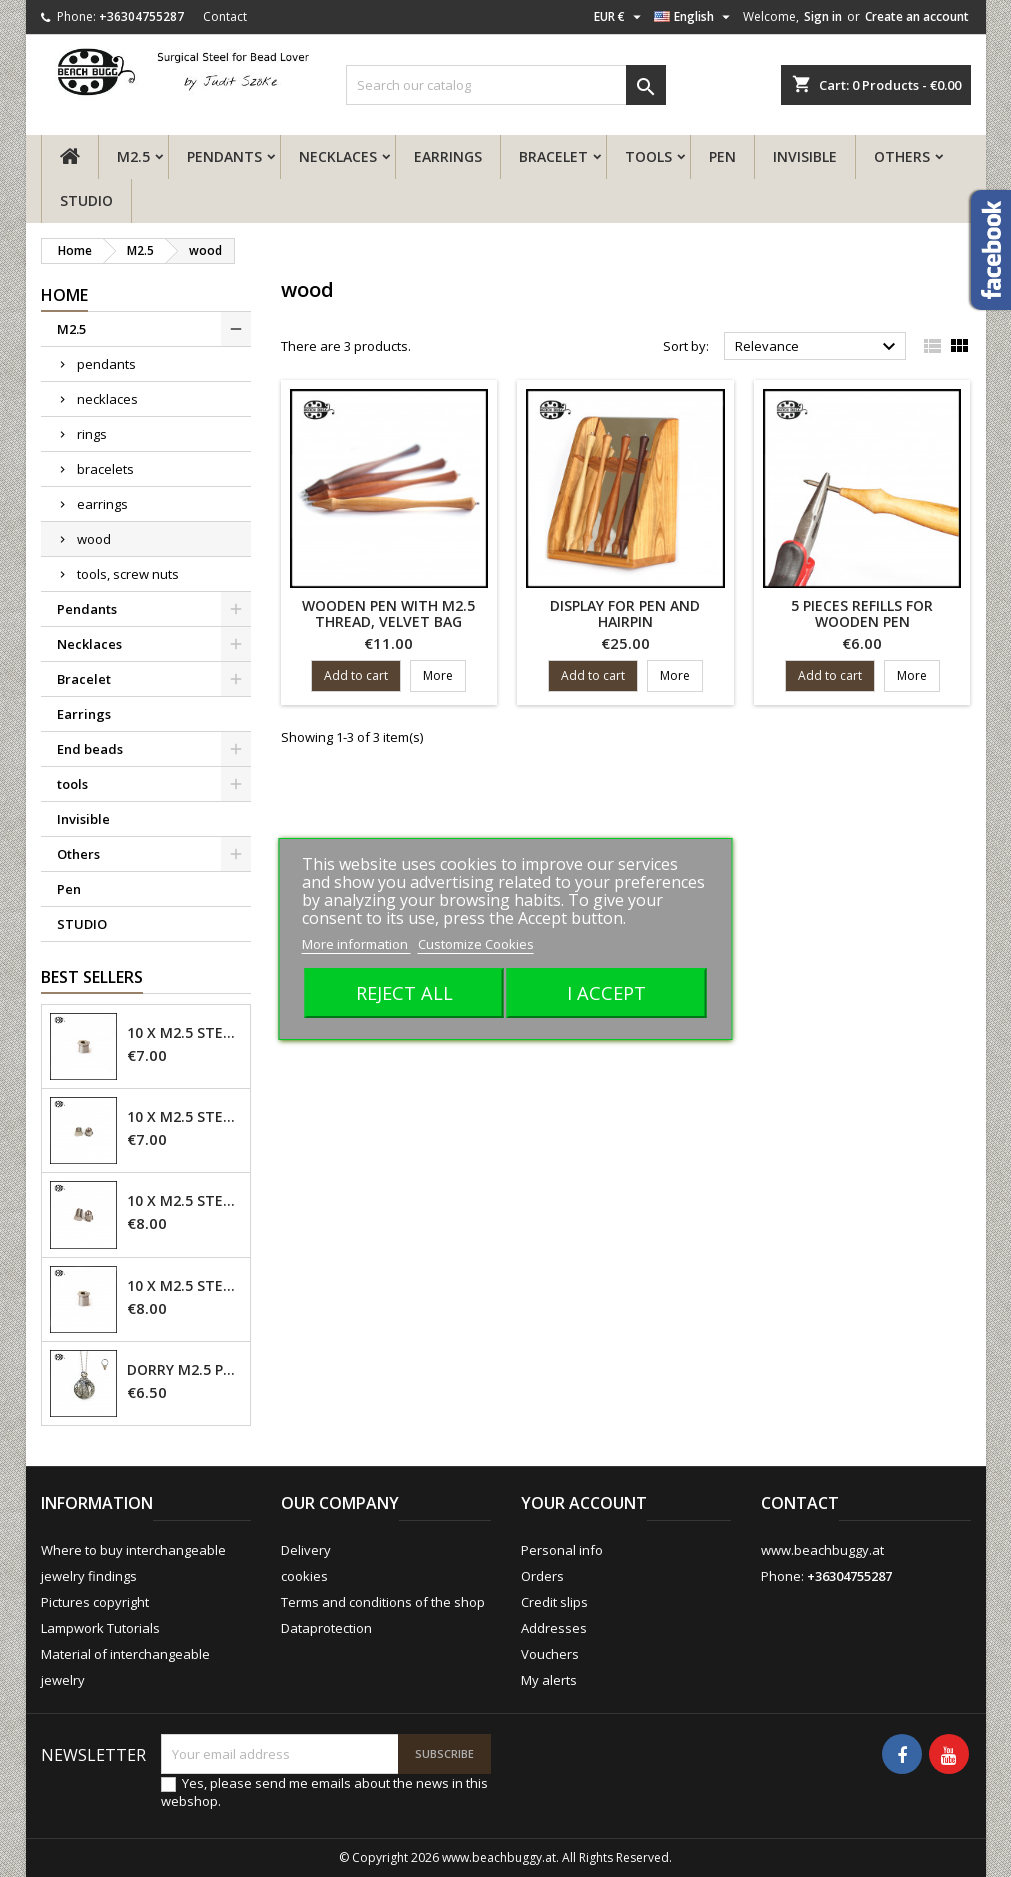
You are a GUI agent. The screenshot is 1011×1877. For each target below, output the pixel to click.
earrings (102, 504)
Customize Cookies (476, 944)
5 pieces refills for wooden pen (862, 613)
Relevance (818, 347)
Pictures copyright (95, 1602)
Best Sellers (92, 977)
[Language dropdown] (694, 17)
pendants (106, 364)
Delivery (306, 1550)
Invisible (805, 156)
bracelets (105, 469)
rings (92, 434)
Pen (722, 156)
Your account (584, 1503)
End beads (90, 749)
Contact (225, 16)
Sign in (823, 16)
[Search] (506, 85)
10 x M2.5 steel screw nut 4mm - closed (184, 1117)
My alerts (549, 1680)
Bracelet (553, 156)
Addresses (554, 1628)
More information (356, 944)
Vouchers (550, 1654)
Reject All (404, 992)
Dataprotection (326, 1628)
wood (94, 539)
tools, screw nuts (128, 574)
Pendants (224, 156)
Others (902, 156)
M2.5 (133, 156)
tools (648, 156)
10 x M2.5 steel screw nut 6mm (184, 1286)
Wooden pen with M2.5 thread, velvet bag (388, 613)
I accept (606, 992)
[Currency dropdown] (620, 17)
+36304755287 (141, 16)
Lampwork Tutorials (100, 1628)
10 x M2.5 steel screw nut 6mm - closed (184, 1201)
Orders (542, 1576)
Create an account (917, 16)
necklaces (107, 399)
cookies (304, 1576)
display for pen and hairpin (625, 613)
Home (64, 295)
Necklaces (338, 156)
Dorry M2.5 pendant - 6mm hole (184, 1370)
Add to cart (356, 675)
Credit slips (554, 1602)
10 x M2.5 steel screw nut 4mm (184, 1033)
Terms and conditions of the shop (383, 1602)
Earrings (448, 156)
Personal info (562, 1550)
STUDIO (86, 200)
